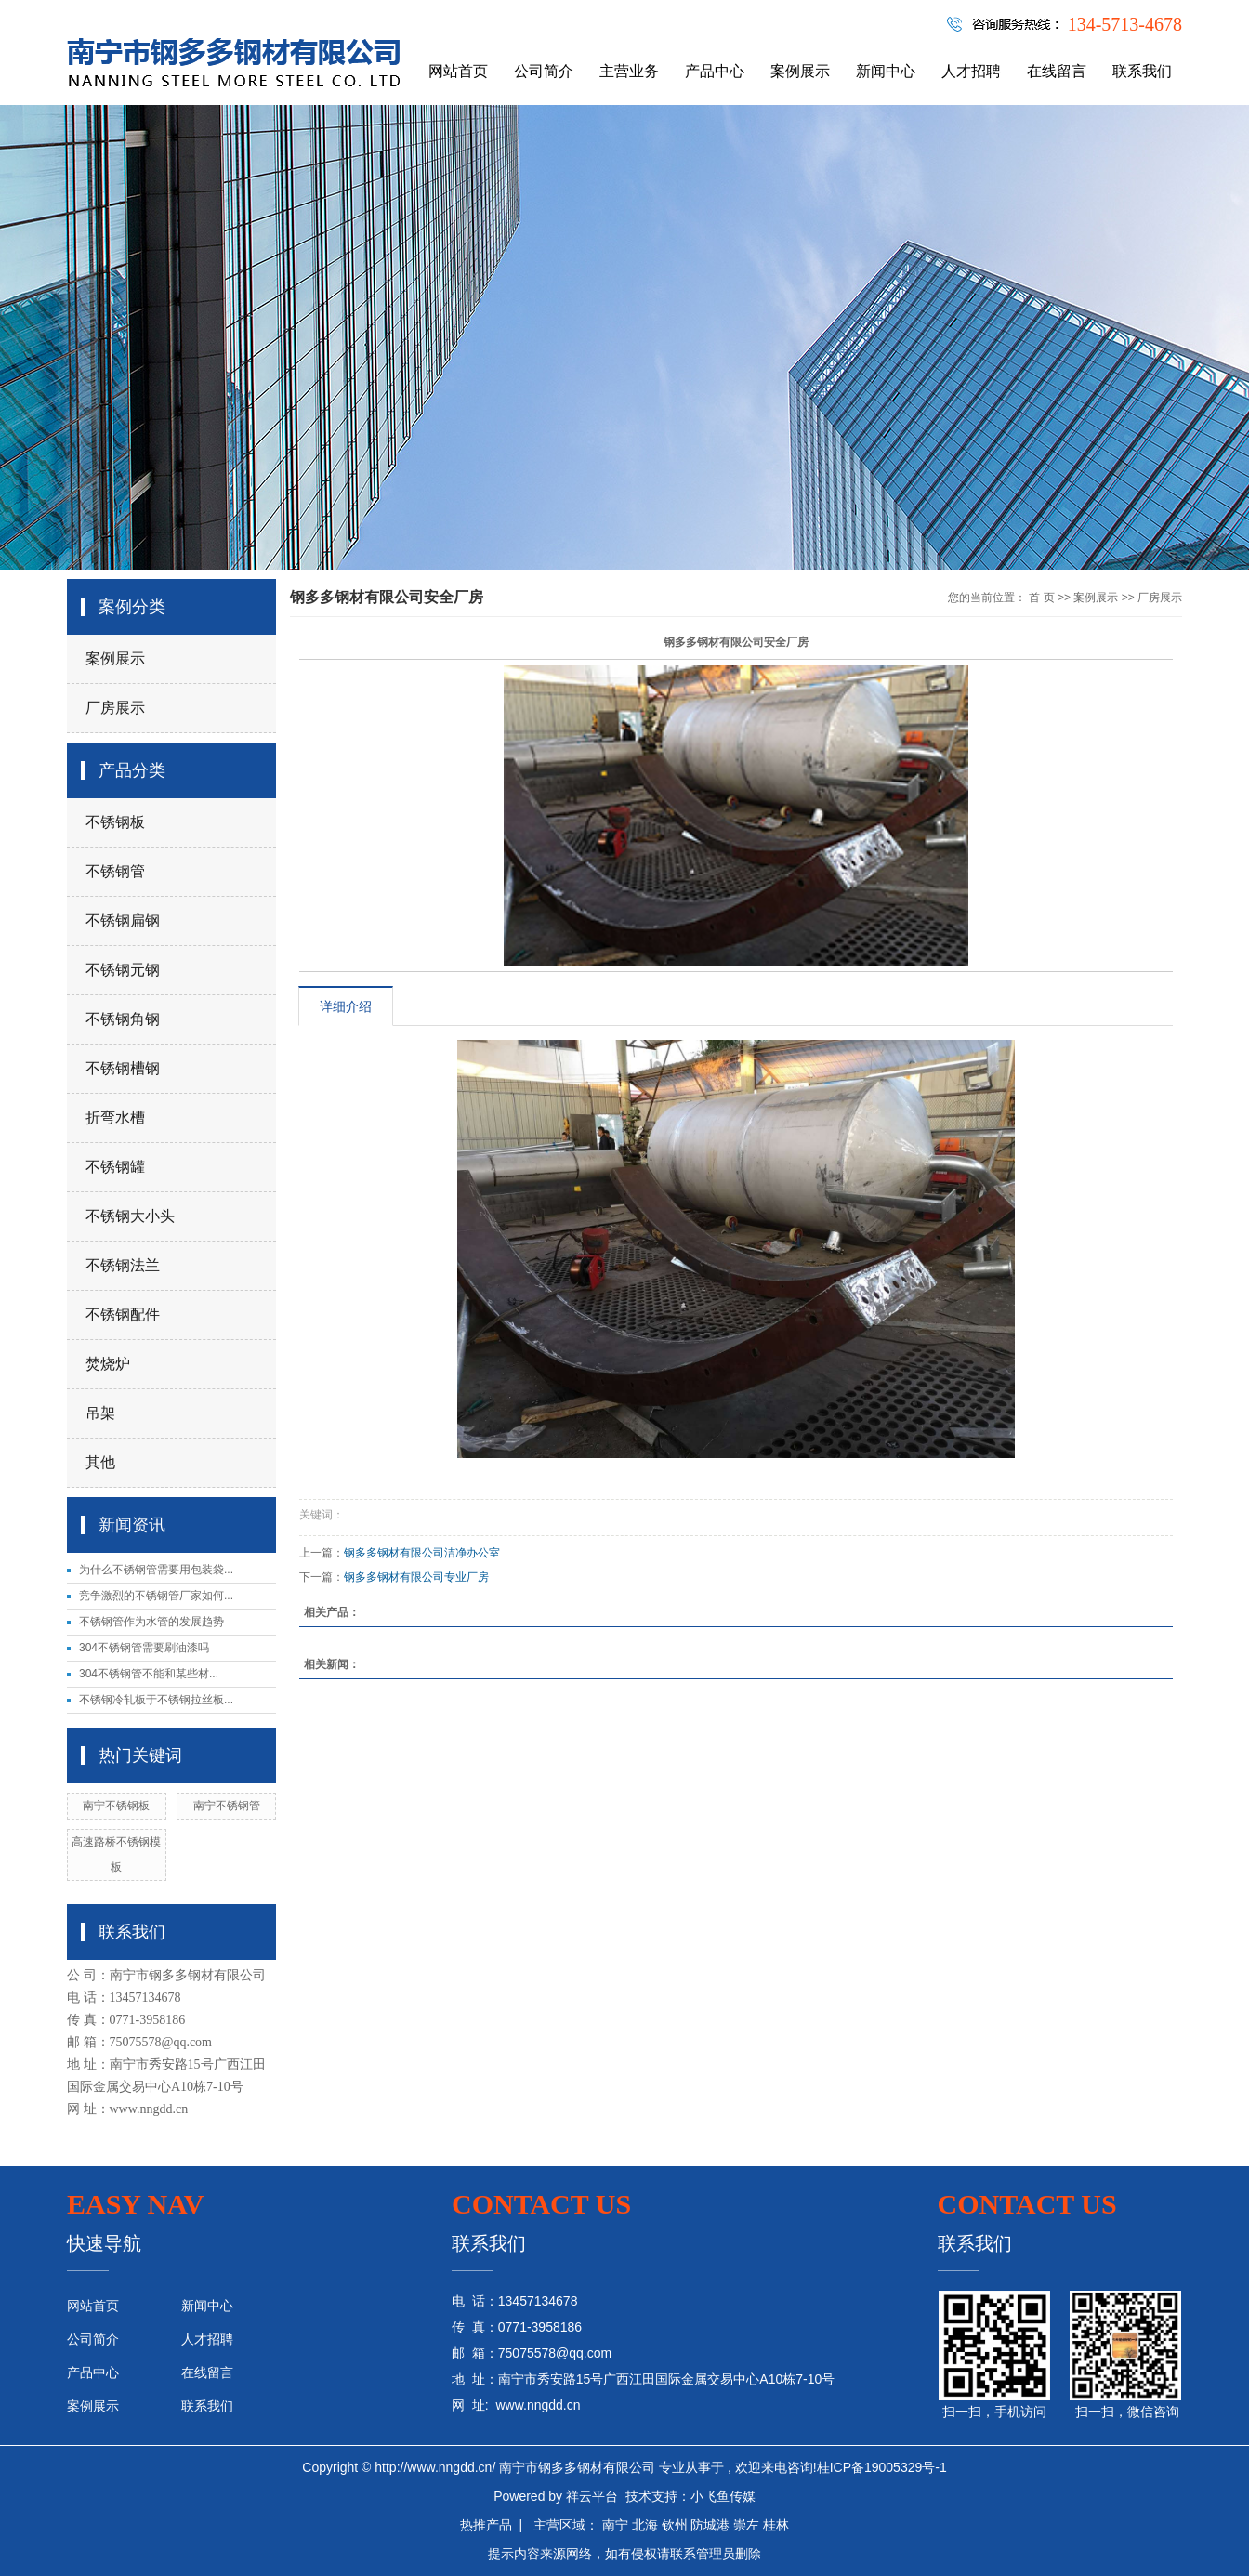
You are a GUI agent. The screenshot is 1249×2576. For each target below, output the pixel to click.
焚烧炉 (107, 1364)
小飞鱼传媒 (723, 2496)
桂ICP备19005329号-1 (882, 2467)
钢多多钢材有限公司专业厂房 (416, 1577)
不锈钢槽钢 (122, 1068)
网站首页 (458, 71)
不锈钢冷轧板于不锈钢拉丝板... (156, 1699)
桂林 (776, 2524)
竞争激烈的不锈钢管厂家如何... (156, 1595)
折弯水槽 (115, 1117)
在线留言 (1056, 71)
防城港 (710, 2524)
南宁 (615, 2524)
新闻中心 (885, 71)
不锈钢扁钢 (122, 920)
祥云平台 (592, 2496)
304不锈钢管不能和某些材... (148, 1673)
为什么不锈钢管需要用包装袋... (156, 1569)
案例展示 (800, 71)
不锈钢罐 (115, 1167)
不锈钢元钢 (122, 970)
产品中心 (714, 71)
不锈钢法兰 (122, 1265)
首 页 (1041, 597)
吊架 (100, 1413)
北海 (645, 2524)
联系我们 (1142, 71)
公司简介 (543, 71)
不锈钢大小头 (130, 1216)
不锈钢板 (115, 822)
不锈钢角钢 (122, 1019)
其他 (100, 1462)
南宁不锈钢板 (116, 1805)
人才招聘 (971, 71)
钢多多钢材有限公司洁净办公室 (422, 1552)
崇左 (746, 2524)
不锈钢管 (115, 871)
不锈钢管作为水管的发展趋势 (151, 1621)
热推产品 (486, 2524)
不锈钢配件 (122, 1314)
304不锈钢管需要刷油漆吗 (144, 1647)
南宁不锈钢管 (226, 1805)
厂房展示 (115, 708)
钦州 (675, 2524)
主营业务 (629, 71)
